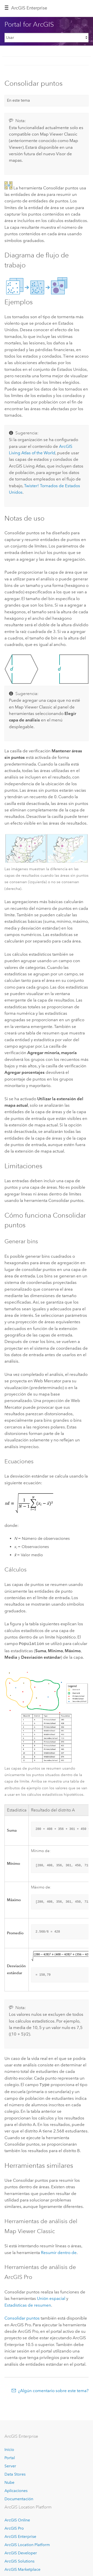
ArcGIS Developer (20, 2552)
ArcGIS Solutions (19, 2560)
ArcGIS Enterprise (29, 8)
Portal (9, 2456)
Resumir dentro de (59, 2251)
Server (10, 2465)
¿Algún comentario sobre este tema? (53, 2389)
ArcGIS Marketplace (22, 2568)
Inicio (9, 2448)
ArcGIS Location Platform (27, 2543)
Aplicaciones (16, 2489)
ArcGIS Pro (14, 2527)
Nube (9, 2481)
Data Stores (15, 2473)
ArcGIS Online (17, 2519)
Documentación (18, 2498)
